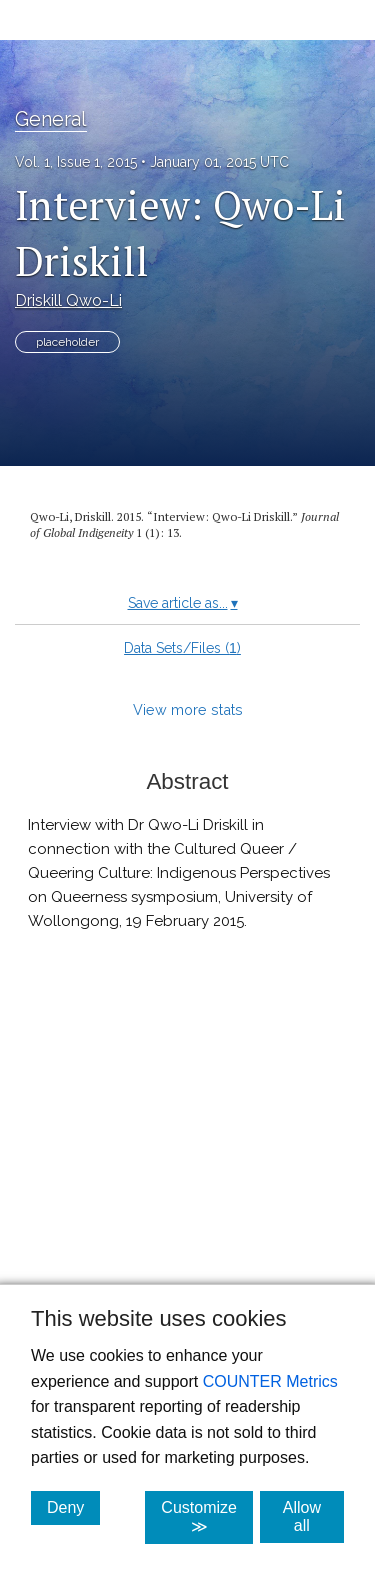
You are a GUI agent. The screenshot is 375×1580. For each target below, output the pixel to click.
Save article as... (183, 603)
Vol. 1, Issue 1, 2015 (76, 162)
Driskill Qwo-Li (68, 300)
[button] (188, 1182)
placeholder (67, 342)
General (51, 119)
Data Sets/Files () (182, 648)
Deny (73, 1507)
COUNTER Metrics (270, 1381)
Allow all (313, 1516)
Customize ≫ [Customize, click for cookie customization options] (207, 1517)
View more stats (188, 709)
